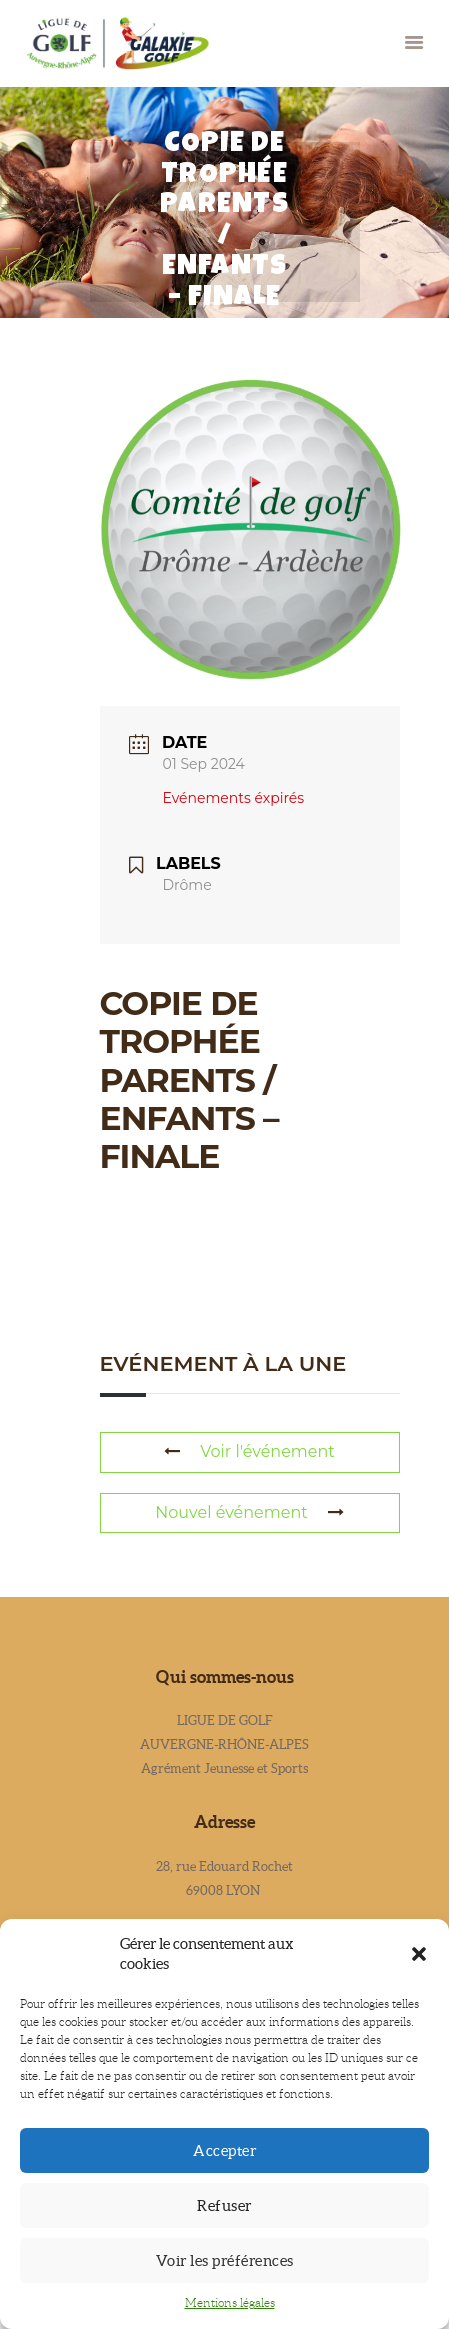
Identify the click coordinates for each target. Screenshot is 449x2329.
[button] (419, 1954)
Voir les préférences (225, 2260)
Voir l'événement (249, 1451)
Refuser (224, 2205)
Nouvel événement (249, 1512)
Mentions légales (230, 2302)
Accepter (224, 2150)
